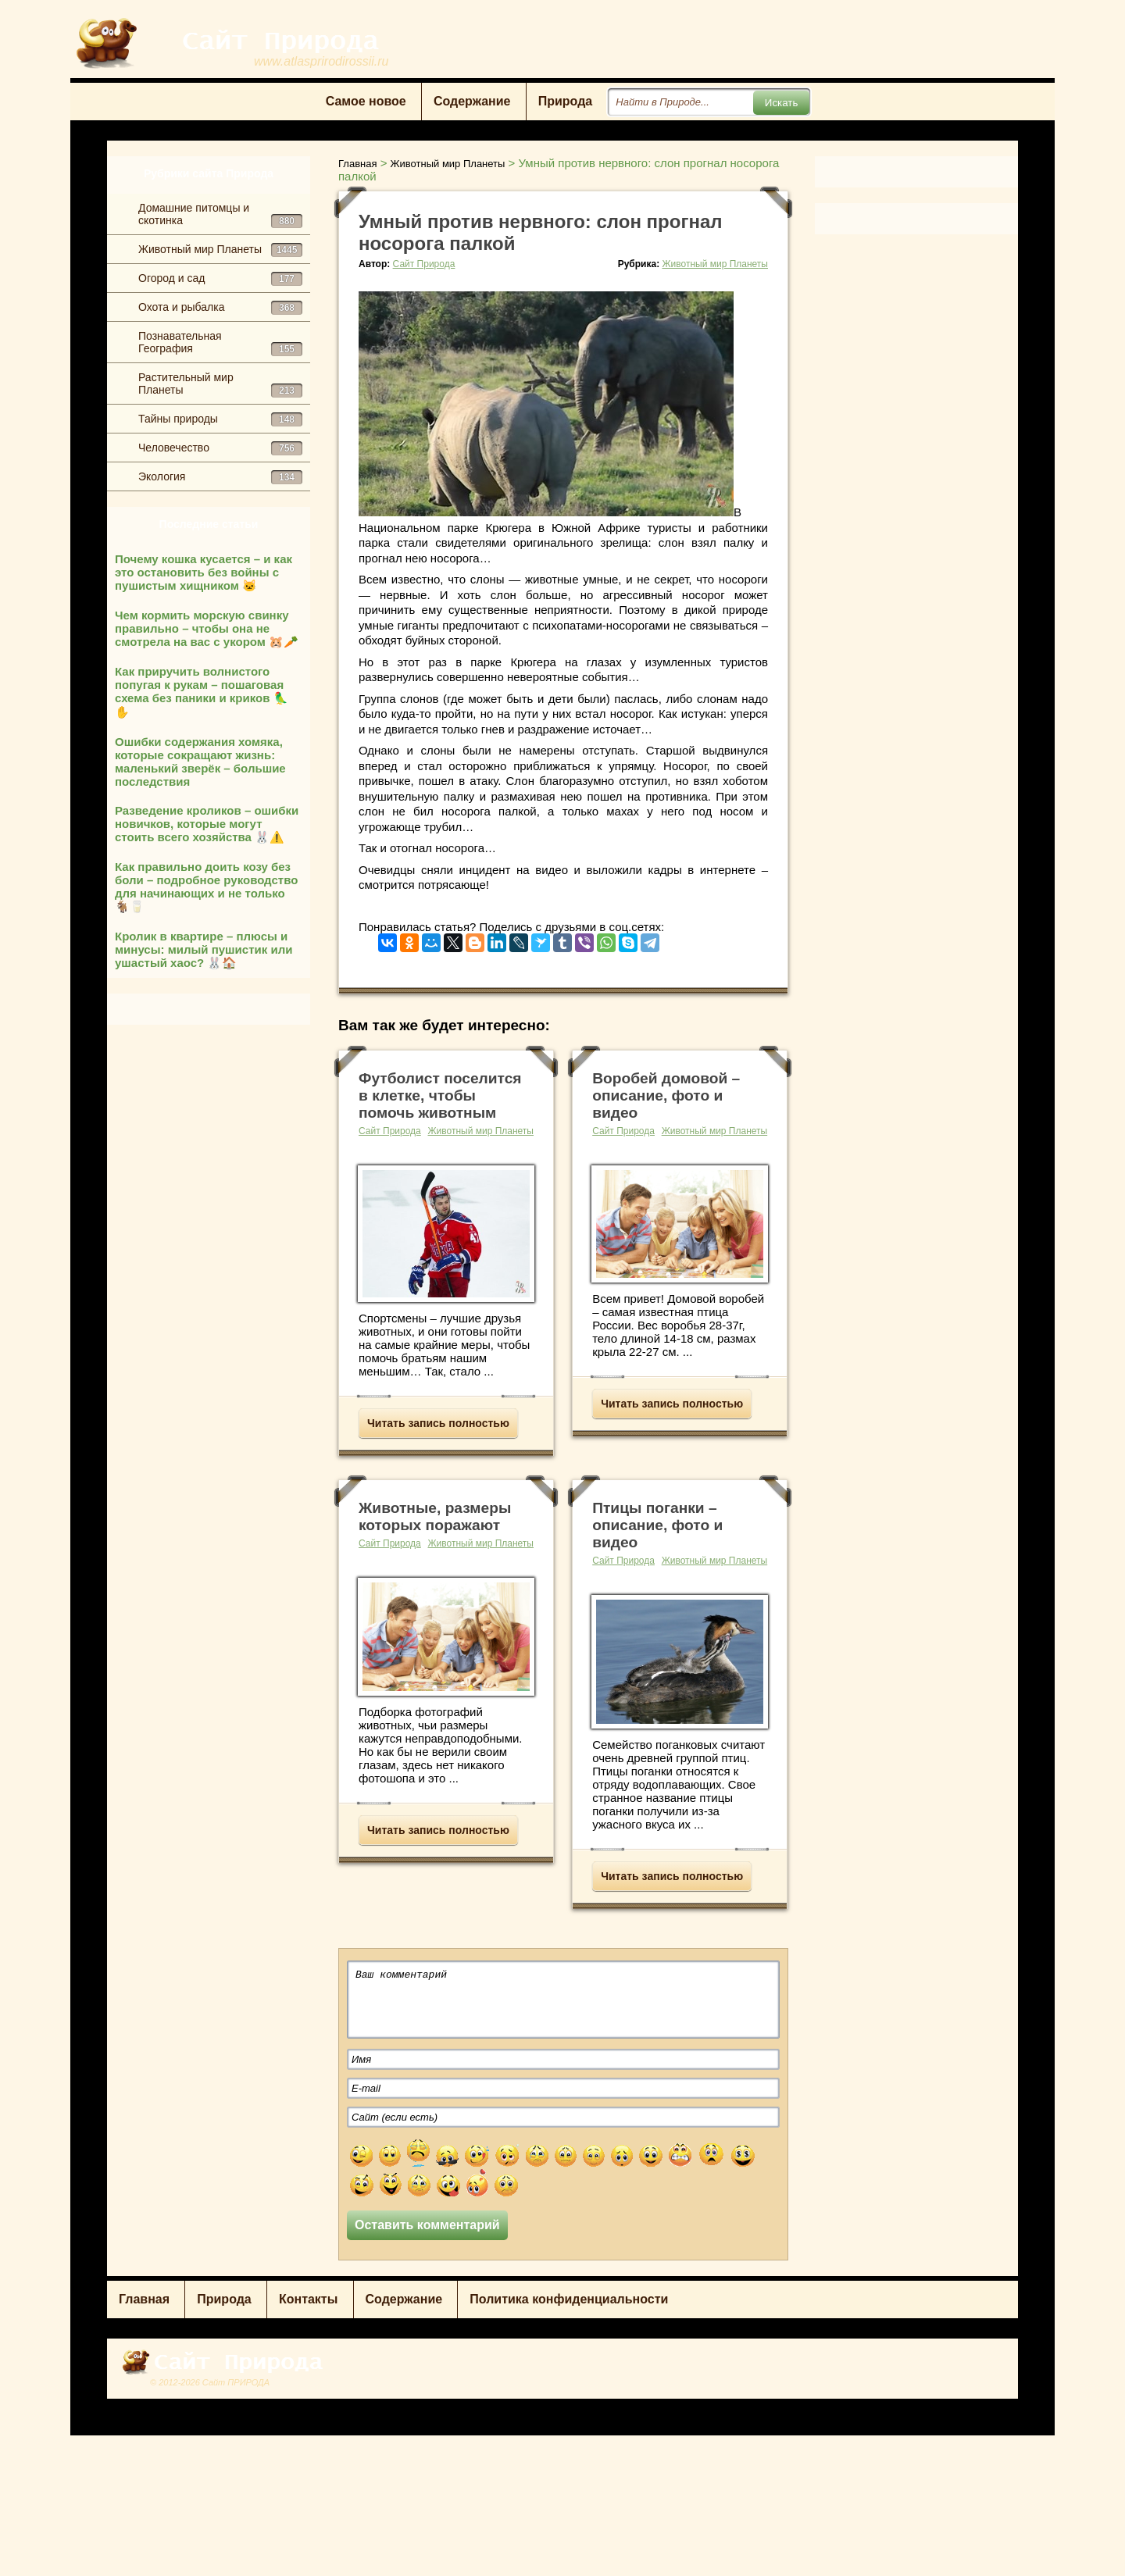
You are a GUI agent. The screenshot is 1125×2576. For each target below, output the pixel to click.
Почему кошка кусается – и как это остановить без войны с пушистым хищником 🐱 (203, 572)
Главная (144, 2299)
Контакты (308, 2299)
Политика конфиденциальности (569, 2299)
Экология (220, 477)
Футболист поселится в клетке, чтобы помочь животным (440, 1095)
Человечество (220, 448)
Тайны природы (220, 419)
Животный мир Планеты (220, 250)
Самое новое (366, 101)
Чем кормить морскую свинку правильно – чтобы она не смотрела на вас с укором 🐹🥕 (206, 628)
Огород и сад (220, 279)
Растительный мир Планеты (220, 384)
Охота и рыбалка (220, 308)
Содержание (472, 101)
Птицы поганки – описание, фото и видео (657, 1525)
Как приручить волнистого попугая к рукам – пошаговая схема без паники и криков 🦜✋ (201, 692)
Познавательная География (220, 343)
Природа (565, 101)
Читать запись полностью (438, 1423)
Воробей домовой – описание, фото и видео (666, 1095)
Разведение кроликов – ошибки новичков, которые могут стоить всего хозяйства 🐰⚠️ (206, 824)
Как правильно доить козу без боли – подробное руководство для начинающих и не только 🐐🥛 (206, 886)
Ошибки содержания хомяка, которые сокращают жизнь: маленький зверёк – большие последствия (200, 761)
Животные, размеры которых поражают (435, 1516)
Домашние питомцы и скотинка (220, 215)
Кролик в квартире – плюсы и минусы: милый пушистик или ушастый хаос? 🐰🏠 (203, 949)
